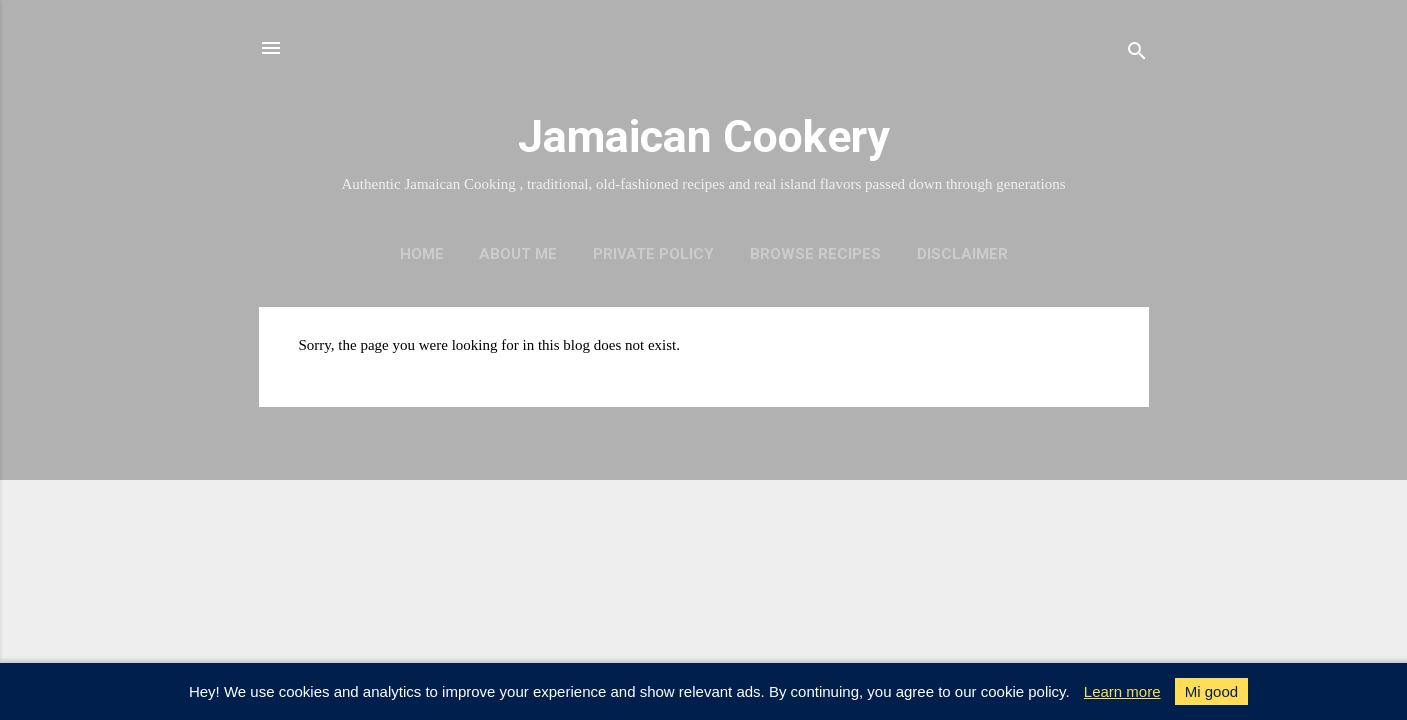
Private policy (653, 254)
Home (422, 254)
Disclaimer (962, 254)
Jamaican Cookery (704, 136)
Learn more (1122, 691)
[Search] (1137, 54)
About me (518, 254)
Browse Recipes (815, 254)
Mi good (1211, 691)
